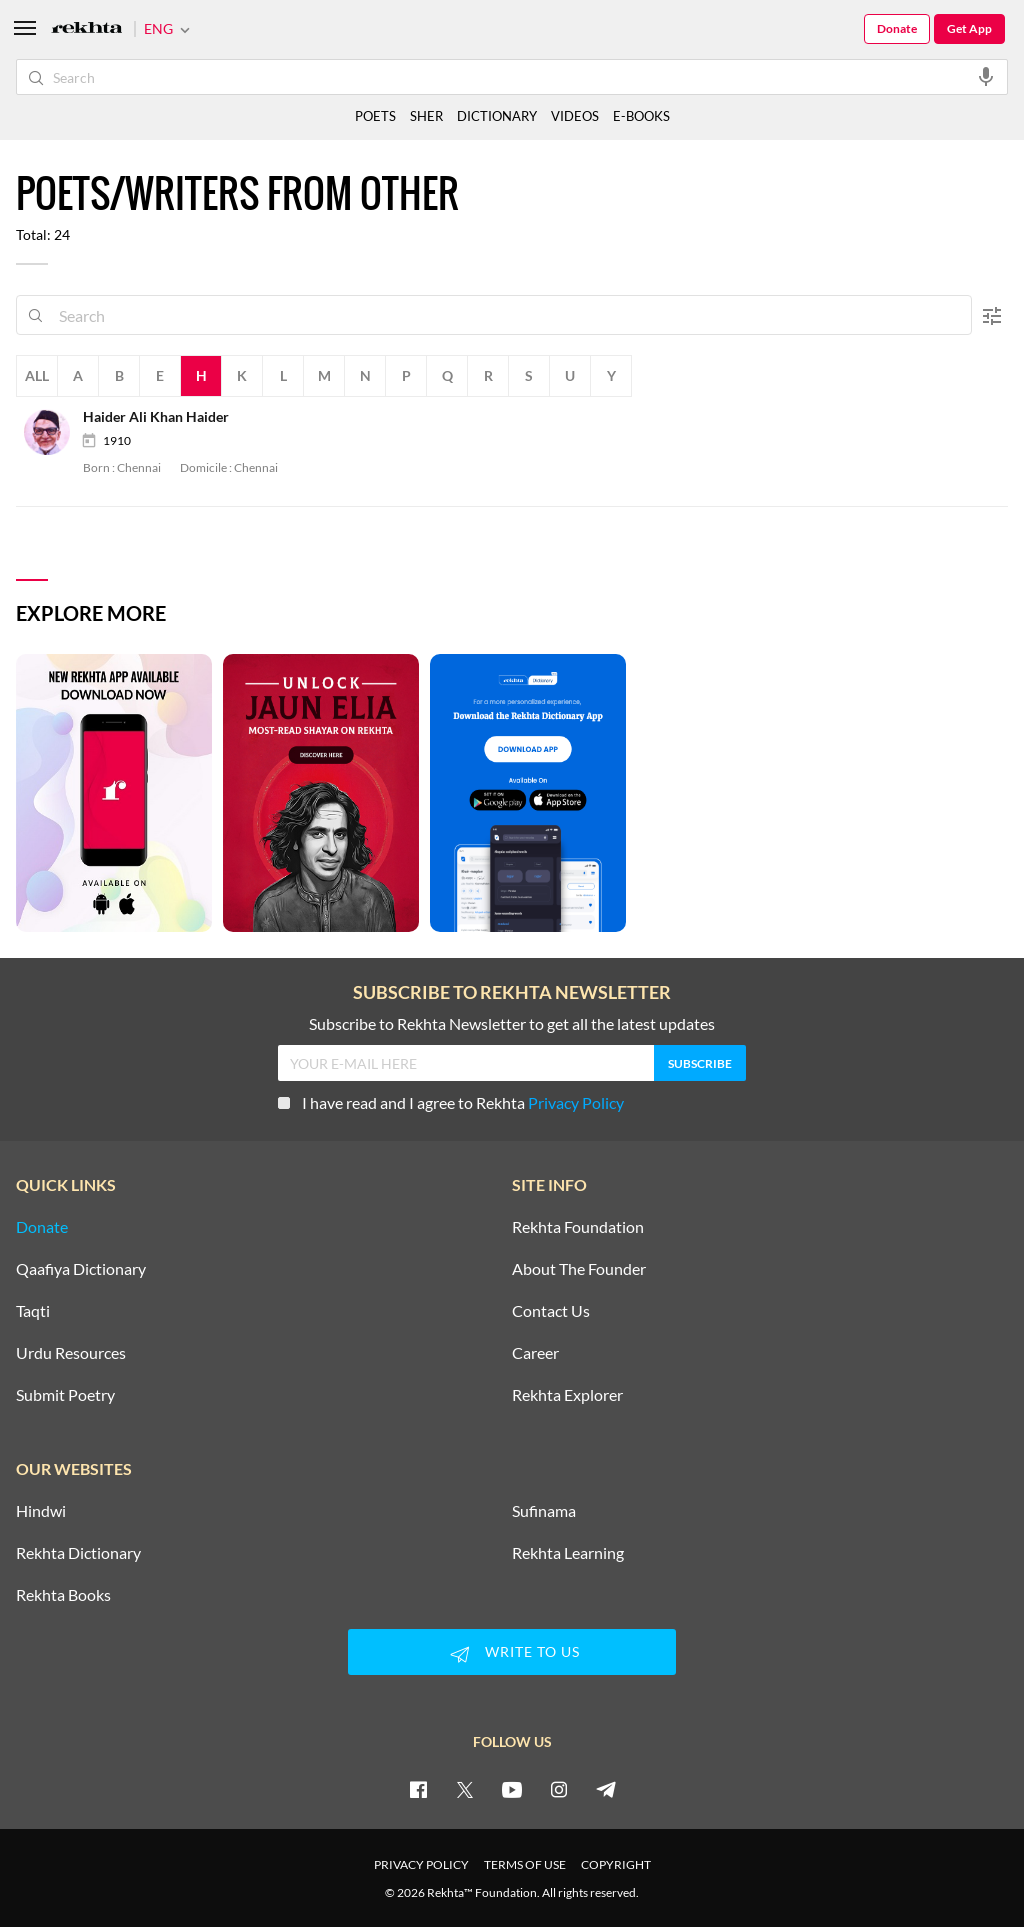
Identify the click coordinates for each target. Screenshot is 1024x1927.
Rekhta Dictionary (78, 1553)
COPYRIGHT (616, 1864)
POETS (375, 116)
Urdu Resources (71, 1353)
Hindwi (41, 1511)
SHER (426, 116)
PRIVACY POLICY (421, 1864)
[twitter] (465, 1789)
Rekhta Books (63, 1595)
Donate (897, 28)
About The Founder (579, 1269)
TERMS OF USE (525, 1864)
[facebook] (418, 1789)
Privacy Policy (576, 1102)
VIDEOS (575, 116)
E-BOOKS (641, 116)
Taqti (33, 1311)
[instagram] (559, 1789)
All (37, 375)
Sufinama (544, 1511)
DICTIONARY (497, 116)
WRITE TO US (512, 1654)
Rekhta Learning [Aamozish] (568, 1553)
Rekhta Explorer (567, 1395)
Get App (969, 28)
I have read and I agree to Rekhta (451, 1102)
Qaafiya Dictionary (81, 1269)
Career (535, 1353)
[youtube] (512, 1789)
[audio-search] (986, 76)
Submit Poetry (65, 1395)
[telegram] (606, 1789)
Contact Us (551, 1311)
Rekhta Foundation (578, 1227)
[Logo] (87, 29)
